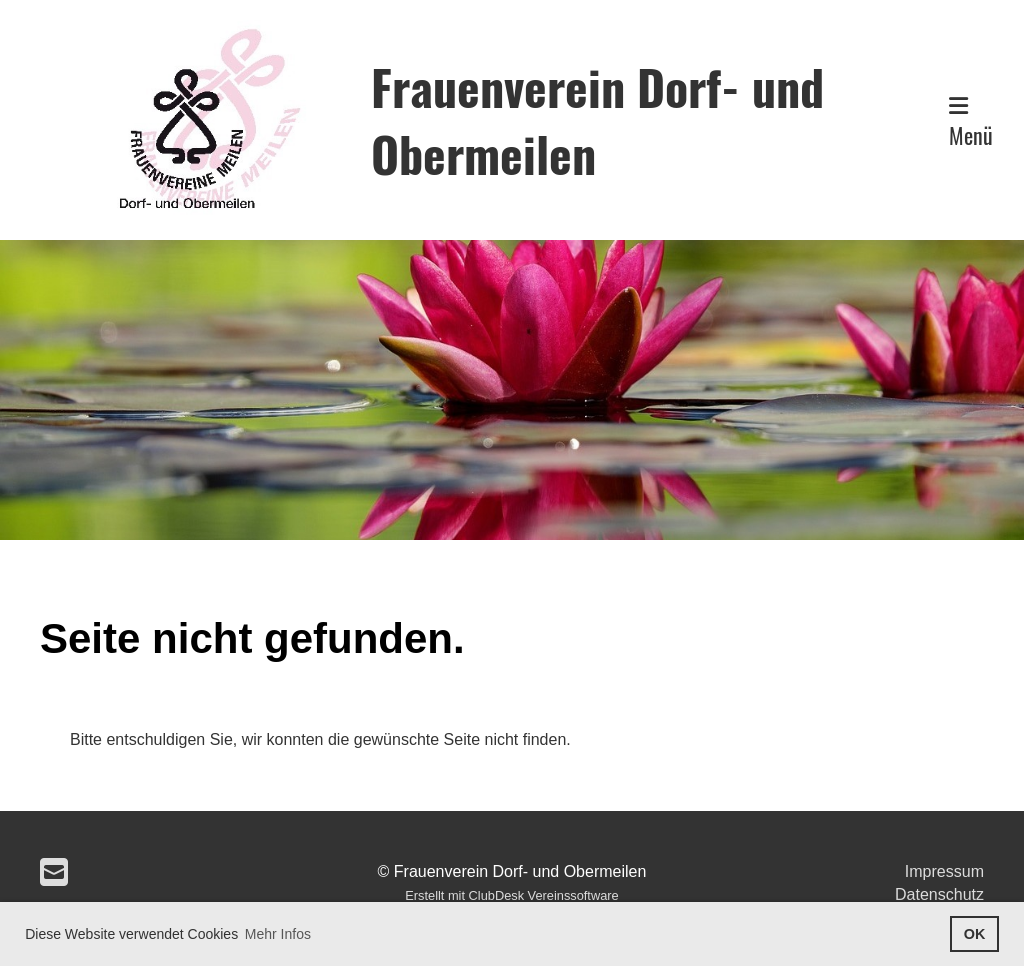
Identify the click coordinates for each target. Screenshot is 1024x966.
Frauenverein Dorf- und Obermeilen (597, 120)
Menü (971, 123)
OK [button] (975, 934)
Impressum (944, 871)
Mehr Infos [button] (278, 934)
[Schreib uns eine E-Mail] (54, 873)
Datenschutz (939, 894)
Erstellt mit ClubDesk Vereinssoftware (511, 895)
